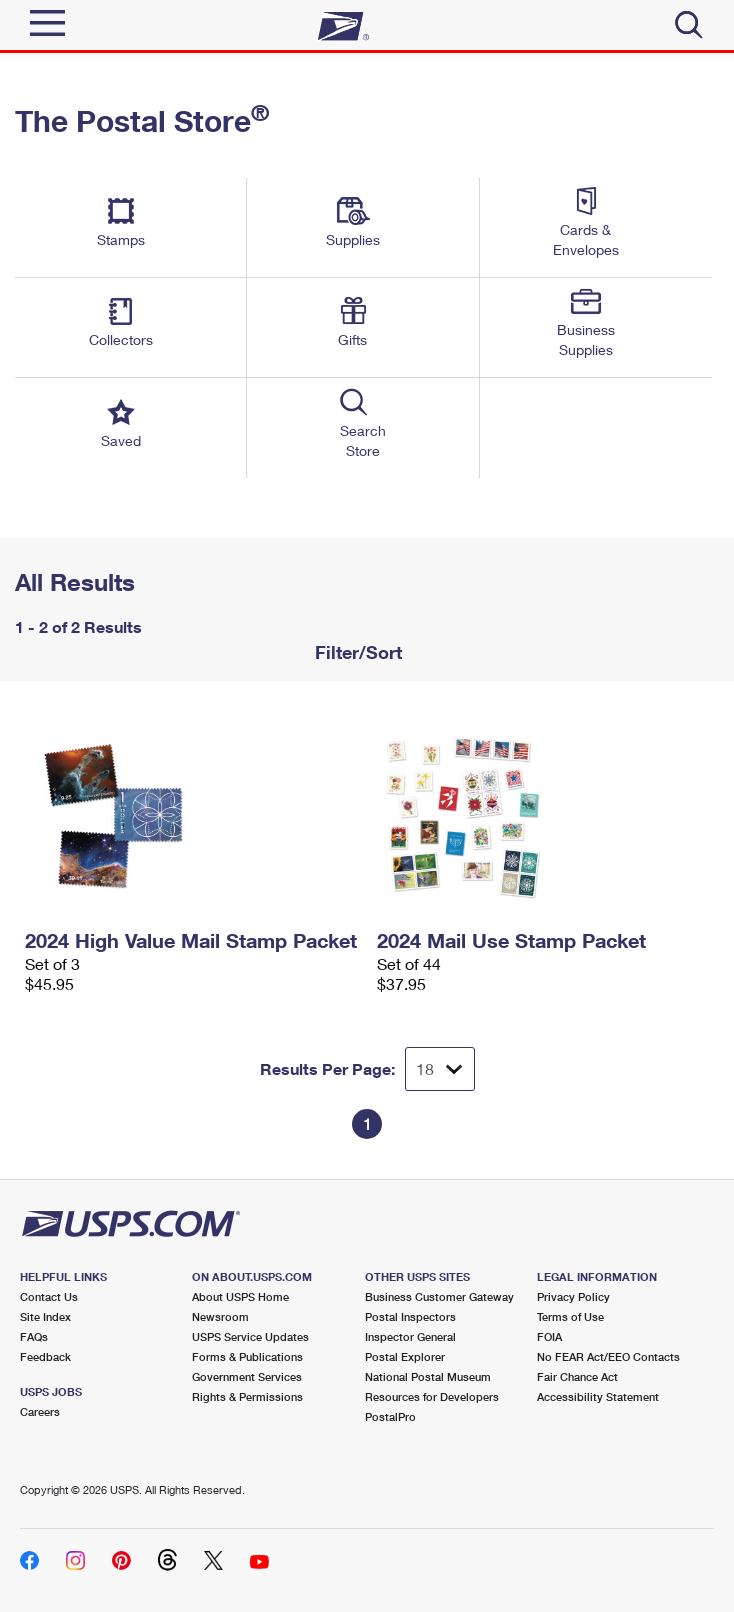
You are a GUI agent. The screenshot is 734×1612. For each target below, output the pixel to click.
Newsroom (220, 1316)
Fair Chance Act (577, 1376)
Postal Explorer (405, 1356)
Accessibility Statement (598, 1396)
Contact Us (49, 1296)
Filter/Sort (356, 652)
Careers (40, 1411)
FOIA (549, 1336)
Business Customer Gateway (439, 1296)
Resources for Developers (432, 1396)
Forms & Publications (247, 1356)
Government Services (247, 1376)
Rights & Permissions (247, 1396)
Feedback (45, 1356)
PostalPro (390, 1416)
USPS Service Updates (250, 1336)
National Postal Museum (428, 1376)
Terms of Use (570, 1316)
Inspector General (410, 1336)
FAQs (34, 1336)
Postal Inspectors (410, 1316)
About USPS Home (240, 1296)
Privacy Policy (573, 1296)
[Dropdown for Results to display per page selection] (440, 1069)
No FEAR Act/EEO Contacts (608, 1356)
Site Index (45, 1316)
